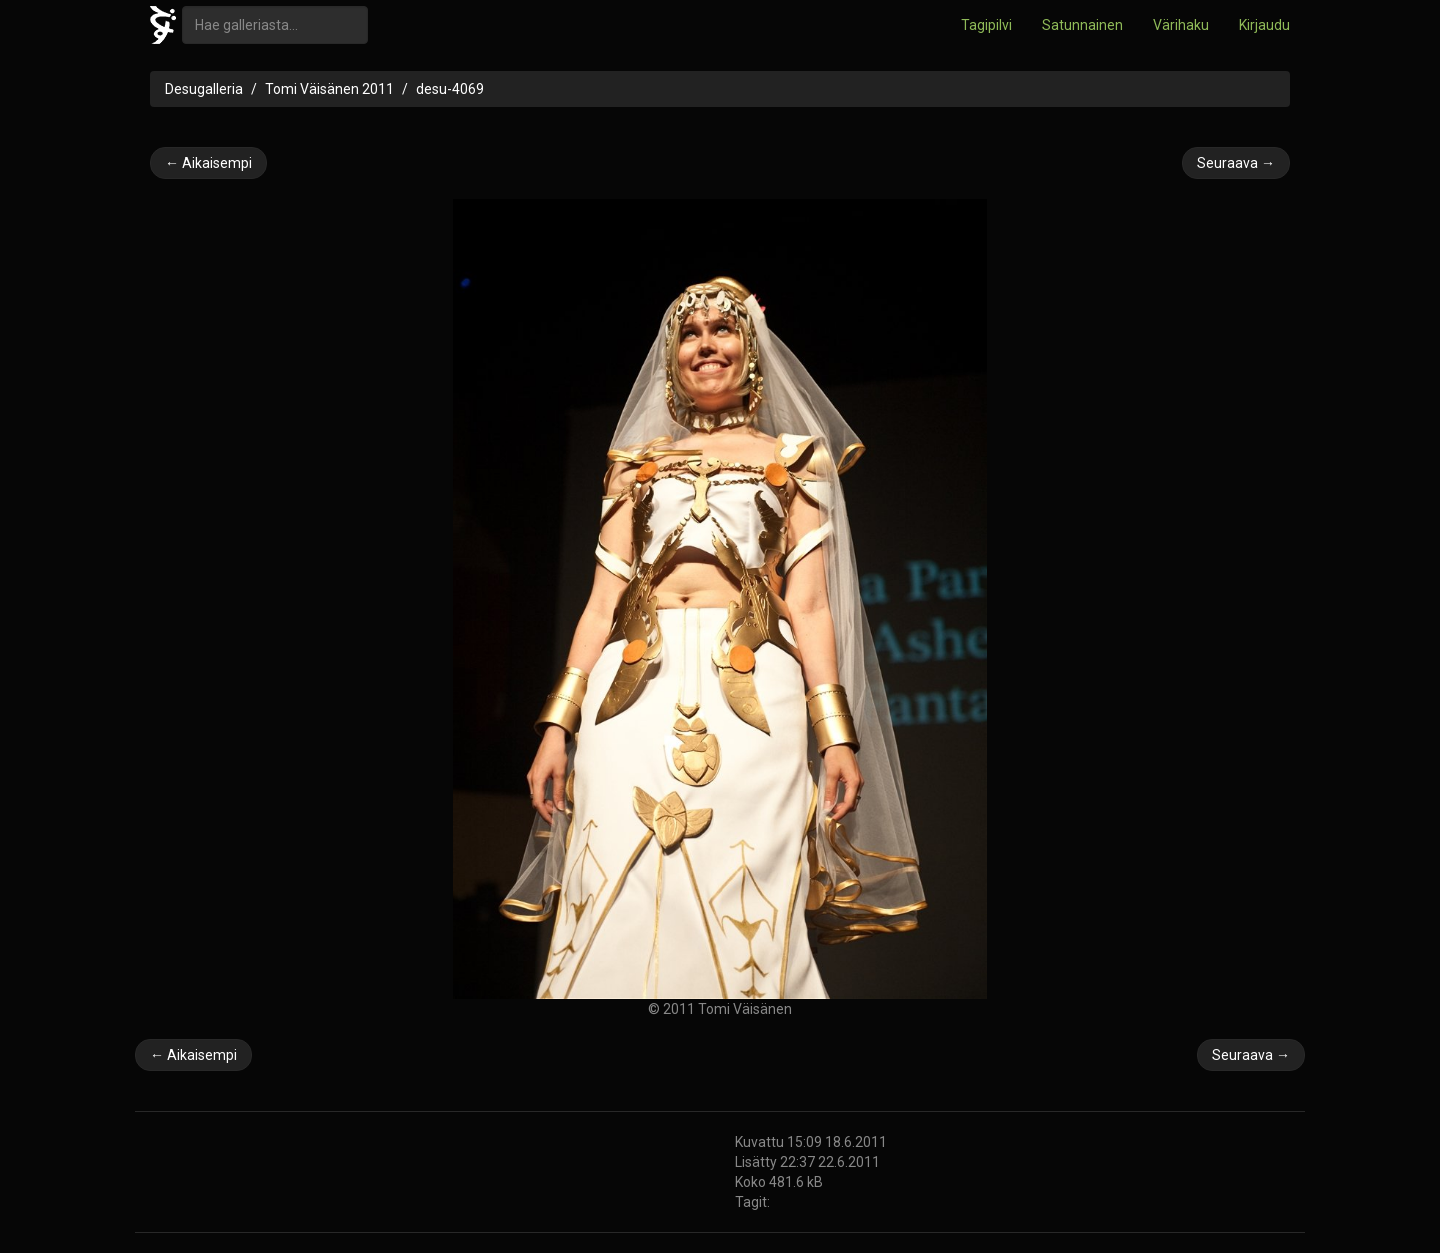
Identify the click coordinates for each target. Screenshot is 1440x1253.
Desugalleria (204, 89)
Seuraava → (1236, 163)
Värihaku (1181, 25)
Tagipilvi (986, 25)
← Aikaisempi (208, 163)
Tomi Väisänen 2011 (329, 89)
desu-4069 (450, 89)
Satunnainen (1082, 25)
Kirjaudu (1264, 25)
